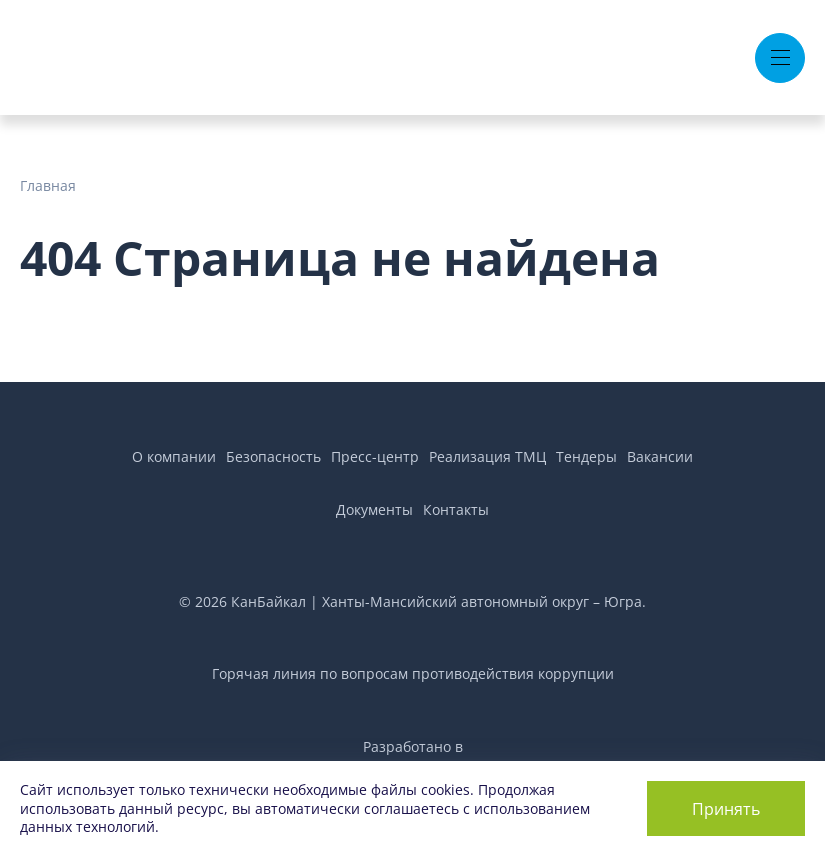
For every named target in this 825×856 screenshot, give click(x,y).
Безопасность (273, 456)
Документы (374, 509)
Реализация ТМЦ (487, 456)
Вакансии (660, 456)
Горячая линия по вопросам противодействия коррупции (413, 673)
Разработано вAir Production (413, 757)
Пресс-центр (375, 456)
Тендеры (586, 456)
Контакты (456, 509)
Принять (726, 809)
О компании (174, 456)
